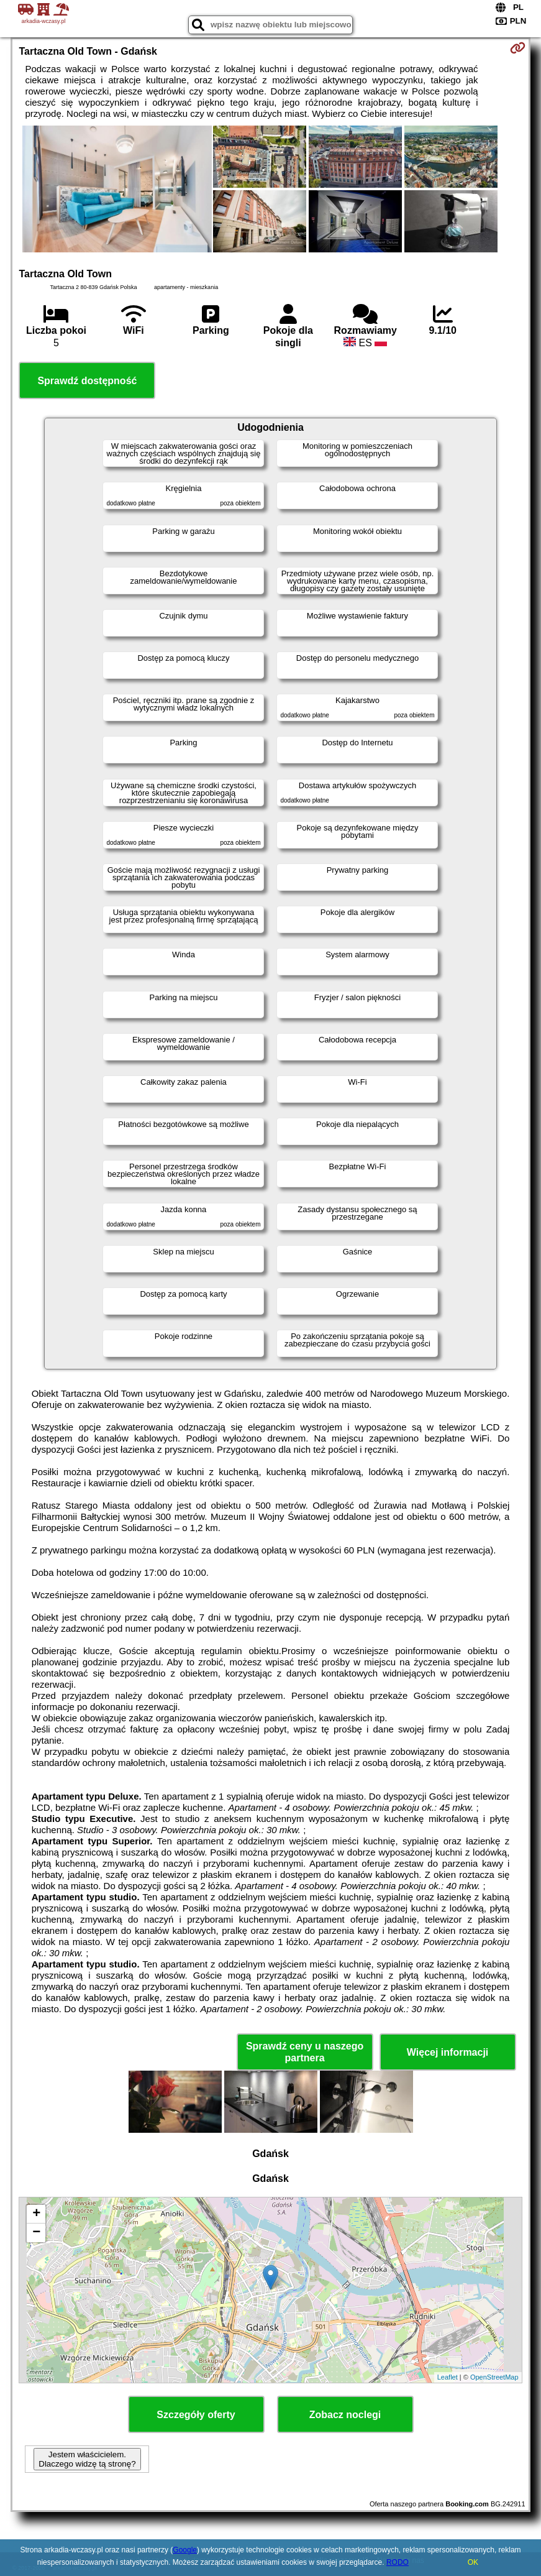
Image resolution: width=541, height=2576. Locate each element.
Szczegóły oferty (196, 2414)
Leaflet (447, 2377)
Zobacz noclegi (345, 2414)
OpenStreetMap (494, 2377)
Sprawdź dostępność (87, 380)
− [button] (36, 2233)
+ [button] (36, 2214)
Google (185, 2550)
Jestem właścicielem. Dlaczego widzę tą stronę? (87, 2459)
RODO (397, 2562)
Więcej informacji (447, 2052)
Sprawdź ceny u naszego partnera (304, 2052)
